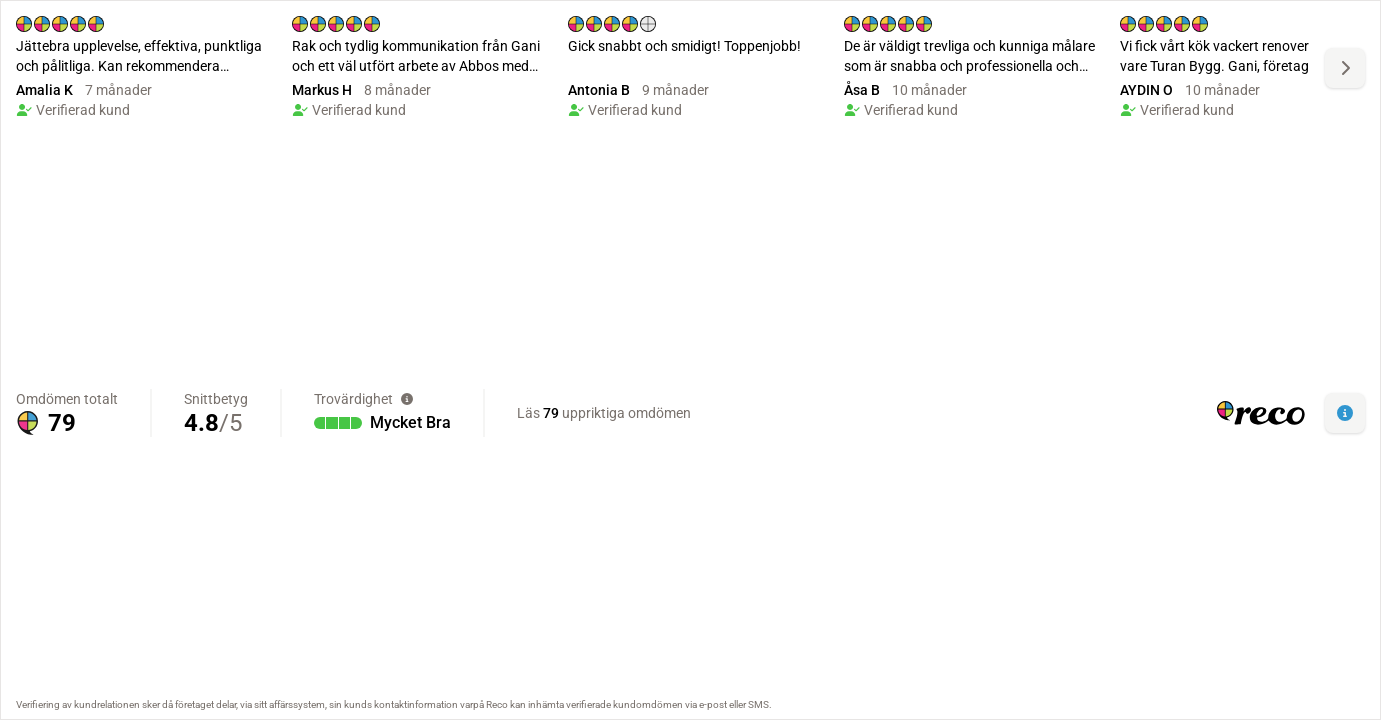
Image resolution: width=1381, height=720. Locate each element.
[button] (1345, 413)
